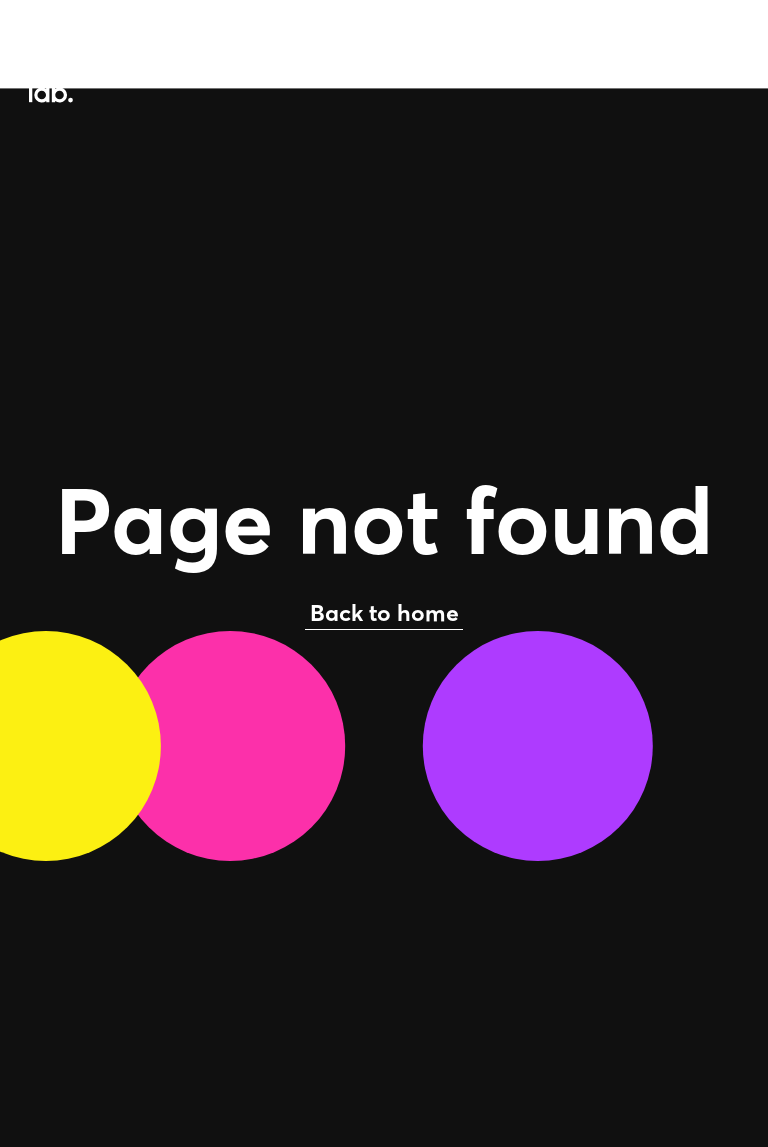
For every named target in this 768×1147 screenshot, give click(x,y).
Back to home (384, 612)
